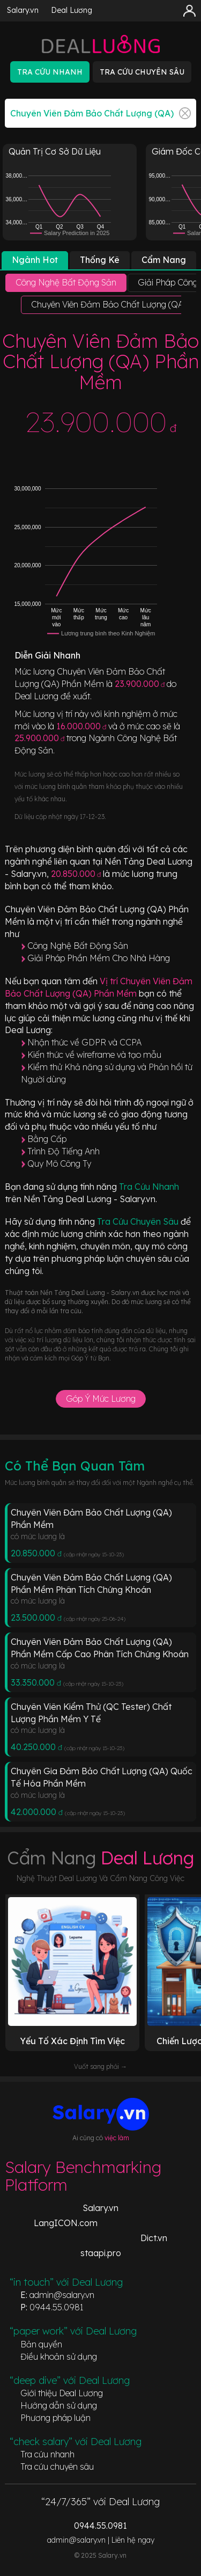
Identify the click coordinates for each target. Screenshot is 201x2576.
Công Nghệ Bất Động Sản (77, 945)
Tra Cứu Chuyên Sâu (139, 1221)
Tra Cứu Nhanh (149, 1186)
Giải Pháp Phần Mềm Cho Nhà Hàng (98, 958)
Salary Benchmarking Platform (83, 2176)
